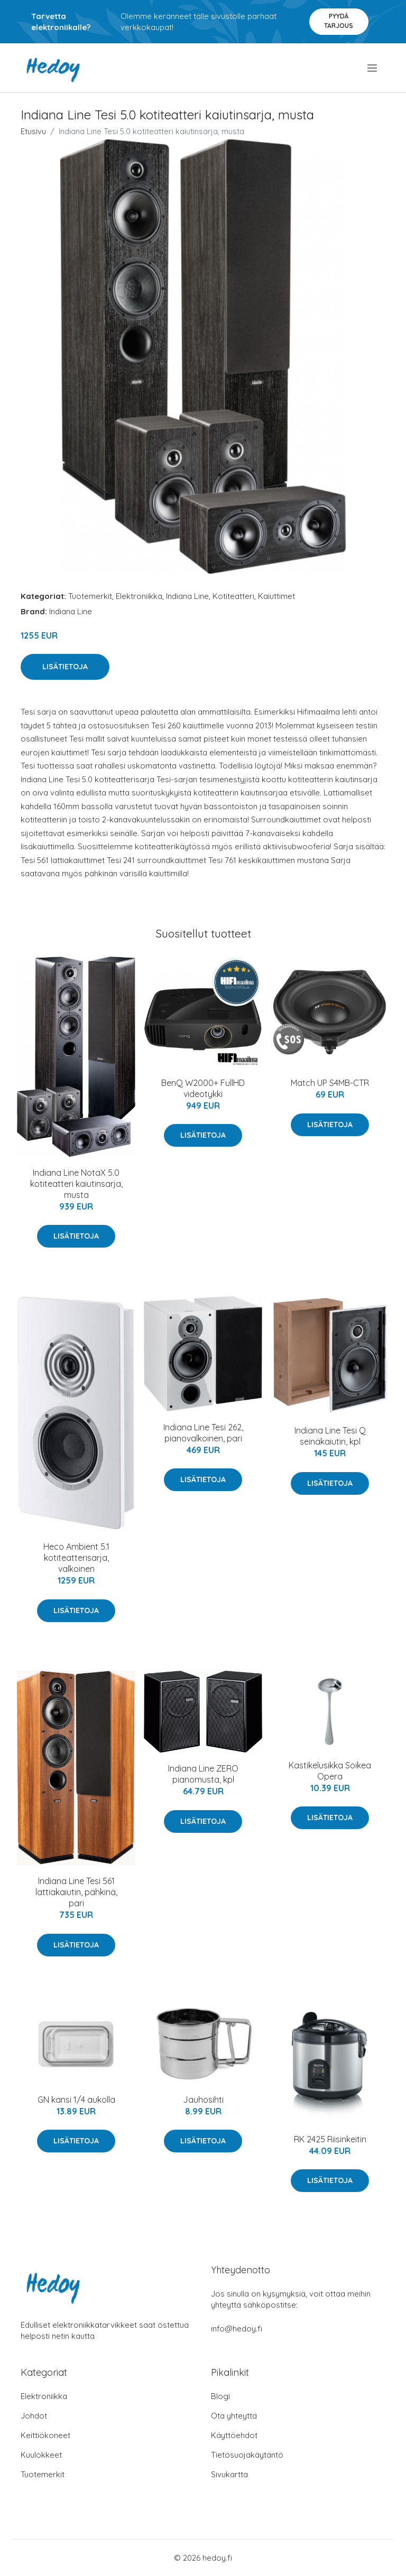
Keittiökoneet (45, 2435)
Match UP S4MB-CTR (330, 1083)
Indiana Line (187, 596)
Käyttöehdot (234, 2435)
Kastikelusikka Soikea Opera (330, 1771)
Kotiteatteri (233, 596)
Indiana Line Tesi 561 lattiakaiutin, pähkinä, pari (76, 1892)
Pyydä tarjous (338, 21)
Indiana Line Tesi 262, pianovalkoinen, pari (203, 1433)
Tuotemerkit (90, 596)
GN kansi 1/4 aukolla (76, 2099)
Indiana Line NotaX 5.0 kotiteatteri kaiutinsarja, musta (76, 1183)
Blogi (220, 2396)
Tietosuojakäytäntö (247, 2455)
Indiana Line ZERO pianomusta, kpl (203, 1774)
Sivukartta (229, 2474)
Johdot (34, 2416)
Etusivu (33, 131)
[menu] (373, 68)
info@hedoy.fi (236, 2329)
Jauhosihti (203, 2099)
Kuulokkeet (41, 2455)
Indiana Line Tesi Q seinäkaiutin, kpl (330, 1436)
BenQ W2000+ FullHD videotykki (203, 1088)
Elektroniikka (139, 596)
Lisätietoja (65, 666)
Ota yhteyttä (234, 2416)
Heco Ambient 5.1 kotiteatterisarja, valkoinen (76, 1557)
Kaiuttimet (276, 596)
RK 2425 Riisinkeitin (330, 2139)
